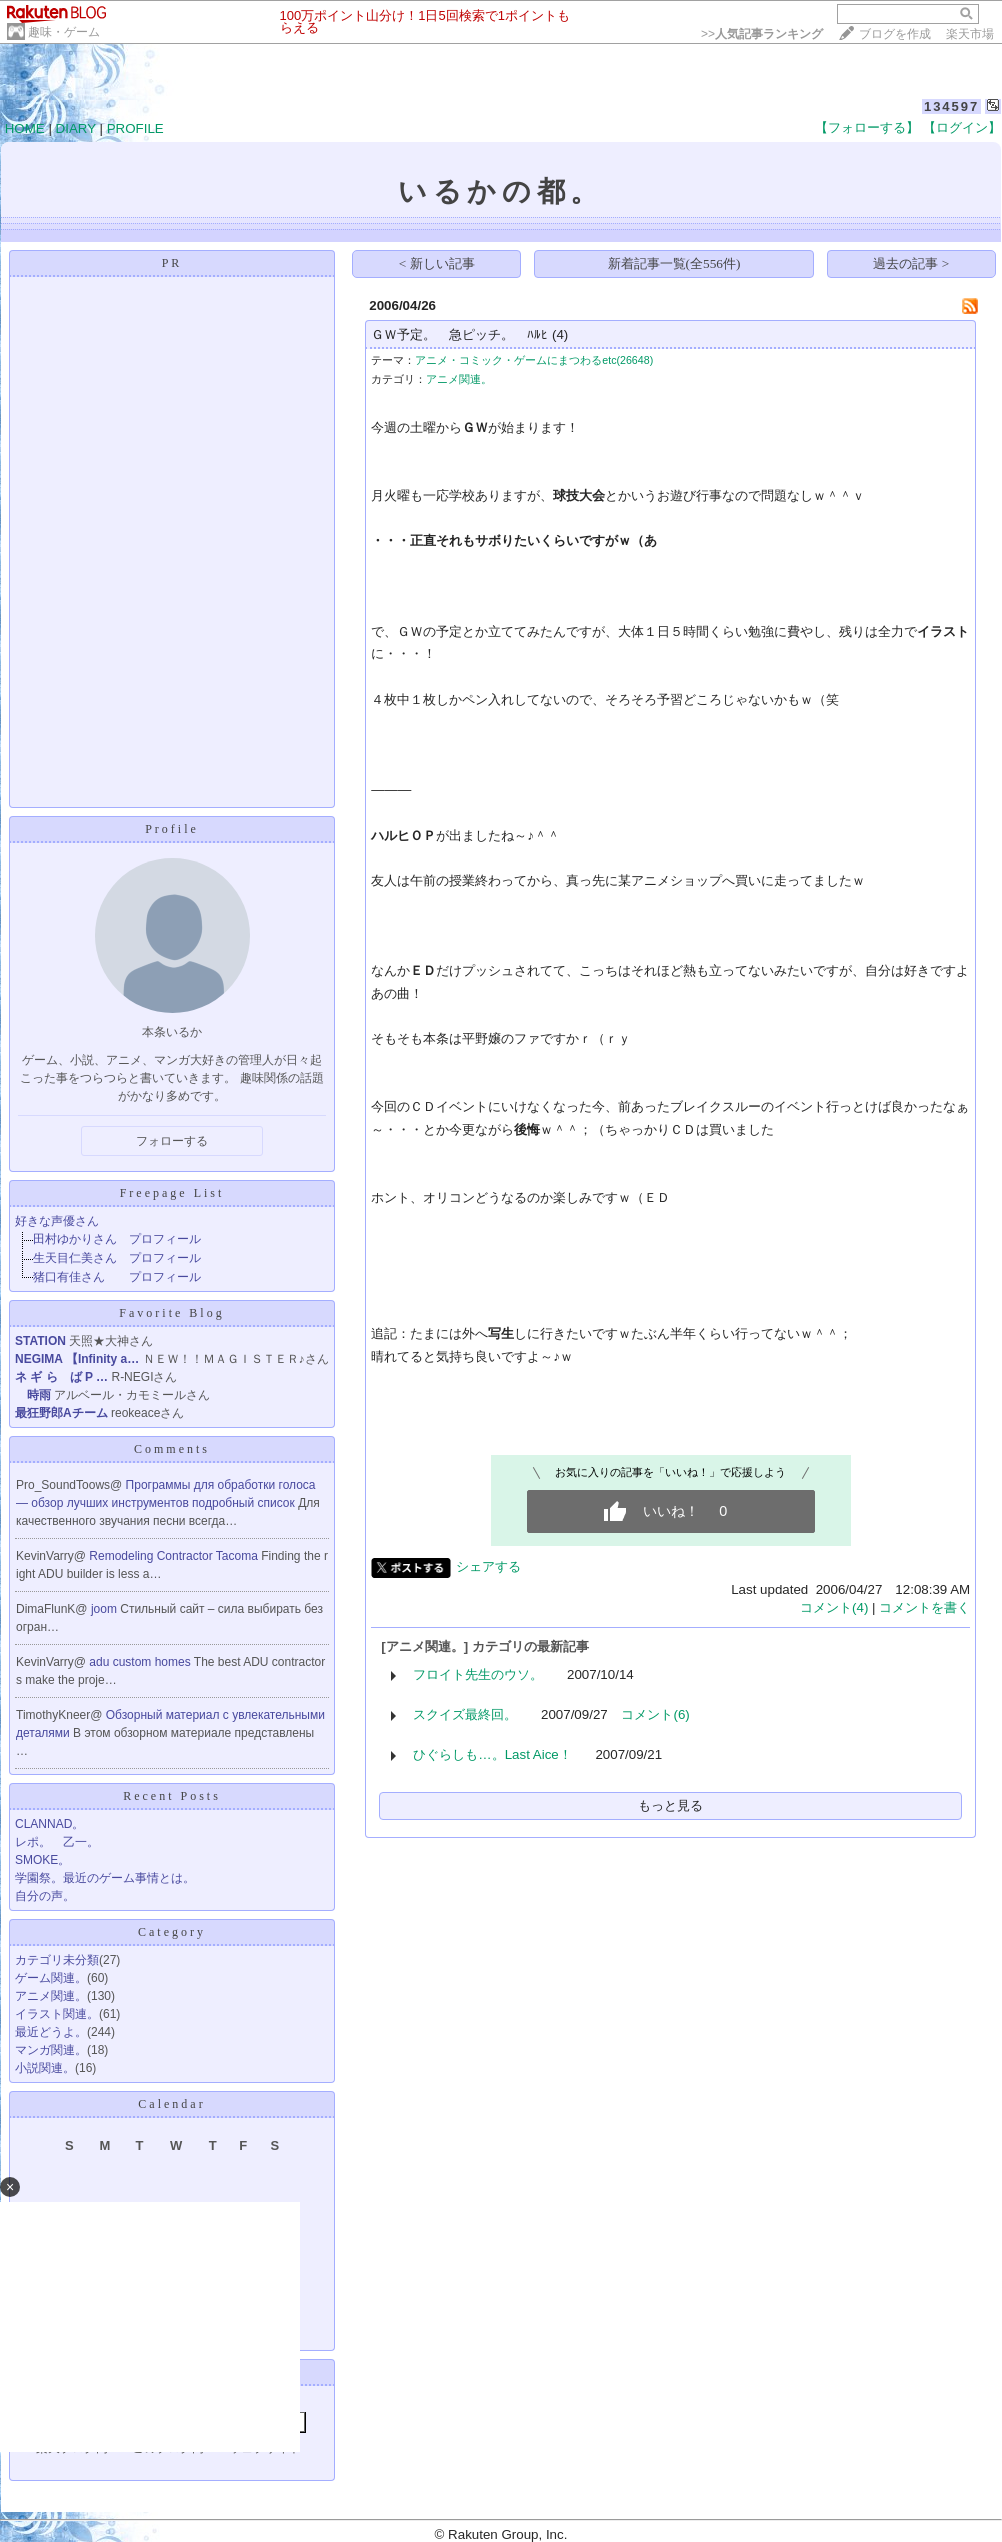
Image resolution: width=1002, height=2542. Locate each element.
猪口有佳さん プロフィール (117, 1277)
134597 (951, 106)
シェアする (488, 1566)
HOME (25, 128)
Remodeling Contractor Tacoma (175, 1556)
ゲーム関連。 (51, 1978)
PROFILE (135, 128)
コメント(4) (834, 1607)
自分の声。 (45, 1896)
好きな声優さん (57, 1221)
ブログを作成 (895, 34)
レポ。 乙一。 (57, 1842)
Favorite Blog (171, 1313)
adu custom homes (141, 1662)
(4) (560, 334)
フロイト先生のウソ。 (478, 1674)
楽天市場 (970, 34)
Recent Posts (172, 1796)
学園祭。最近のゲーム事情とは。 (105, 1878)
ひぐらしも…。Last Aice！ (492, 1754)
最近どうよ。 (51, 2032)
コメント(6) (655, 1714)
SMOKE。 (42, 1860)
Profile (172, 829)
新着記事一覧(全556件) (674, 263)
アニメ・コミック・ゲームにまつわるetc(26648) (534, 360)
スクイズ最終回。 (465, 1714)
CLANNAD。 (49, 1824)
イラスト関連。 (57, 2014)
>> (762, 34)
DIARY (76, 128)
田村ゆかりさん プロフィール (117, 1239)
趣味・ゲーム (64, 32)
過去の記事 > (911, 263)
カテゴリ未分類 (57, 1960)
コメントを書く (924, 1607)
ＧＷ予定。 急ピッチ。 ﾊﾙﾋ (459, 334)
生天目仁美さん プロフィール (117, 1258)
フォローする (172, 1141)
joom (105, 1609)
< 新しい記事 (437, 263)
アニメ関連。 (51, 1996)
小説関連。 (45, 2068)
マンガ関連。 (51, 2050)
